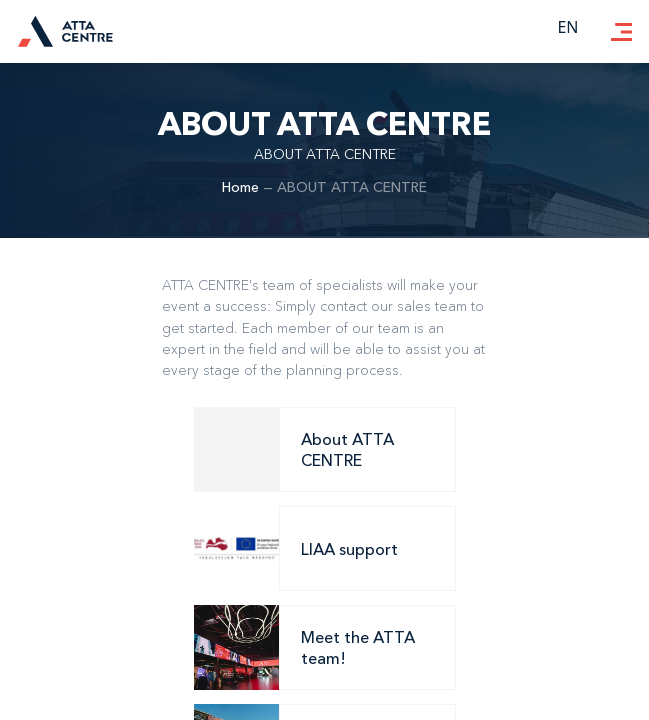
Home (240, 187)
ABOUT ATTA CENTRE (352, 187)
